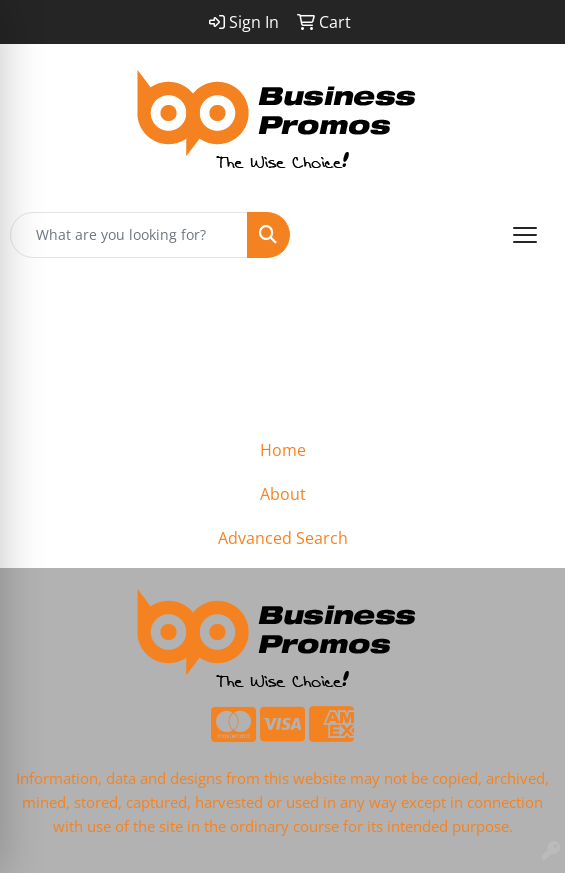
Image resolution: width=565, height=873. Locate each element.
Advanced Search (283, 538)
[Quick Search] (129, 235)
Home (283, 450)
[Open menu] (525, 235)
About (283, 494)
